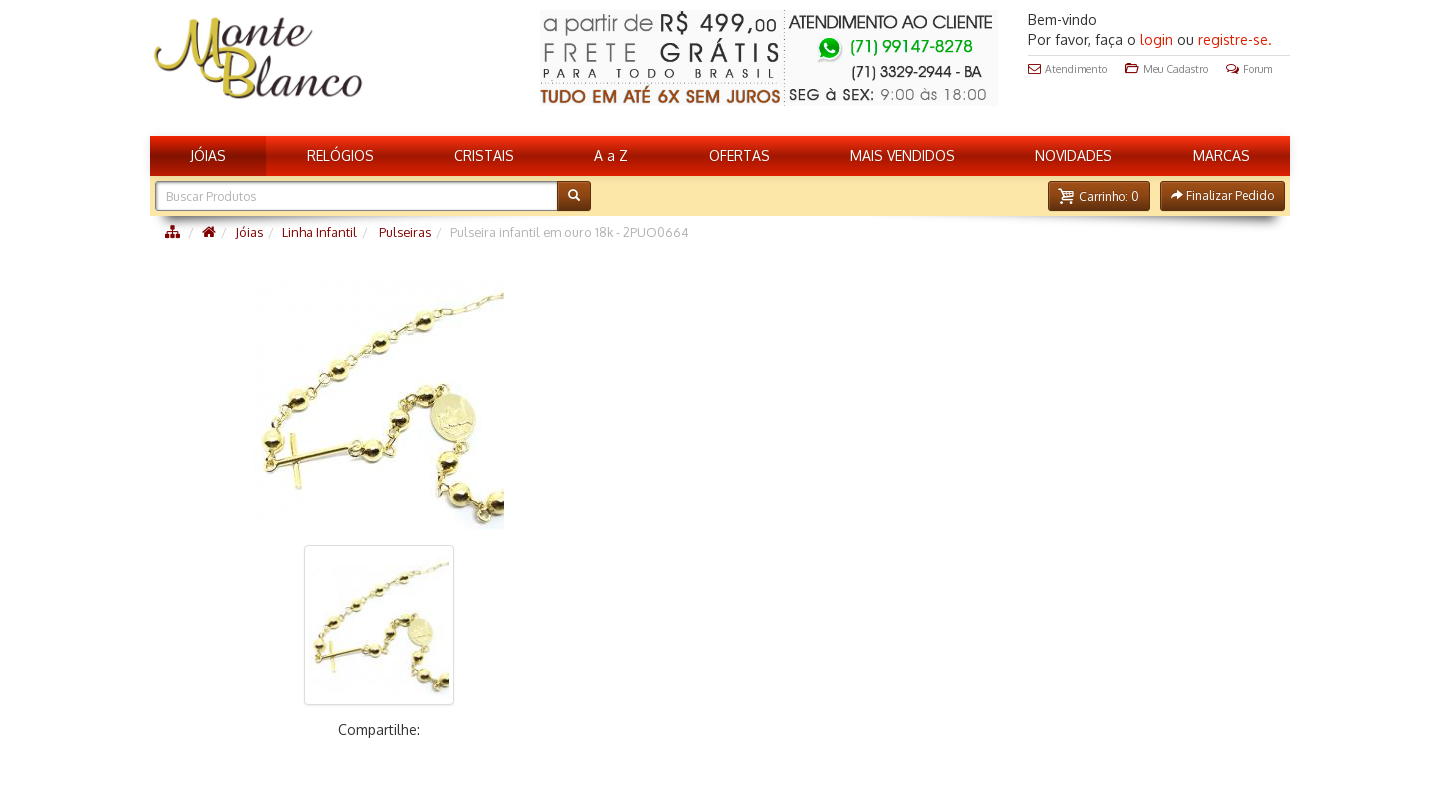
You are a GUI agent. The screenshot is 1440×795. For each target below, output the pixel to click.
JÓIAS (208, 155)
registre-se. (1235, 39)
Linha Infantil (319, 232)
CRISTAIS (484, 155)
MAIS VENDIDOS (902, 155)
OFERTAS (739, 155)
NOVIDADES (1073, 155)
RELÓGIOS (340, 155)
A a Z (611, 155)
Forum (1249, 69)
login (1156, 39)
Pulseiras (403, 232)
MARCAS (1221, 155)
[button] (1099, 196)
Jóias (249, 232)
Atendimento (1067, 69)
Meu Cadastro (1166, 69)
